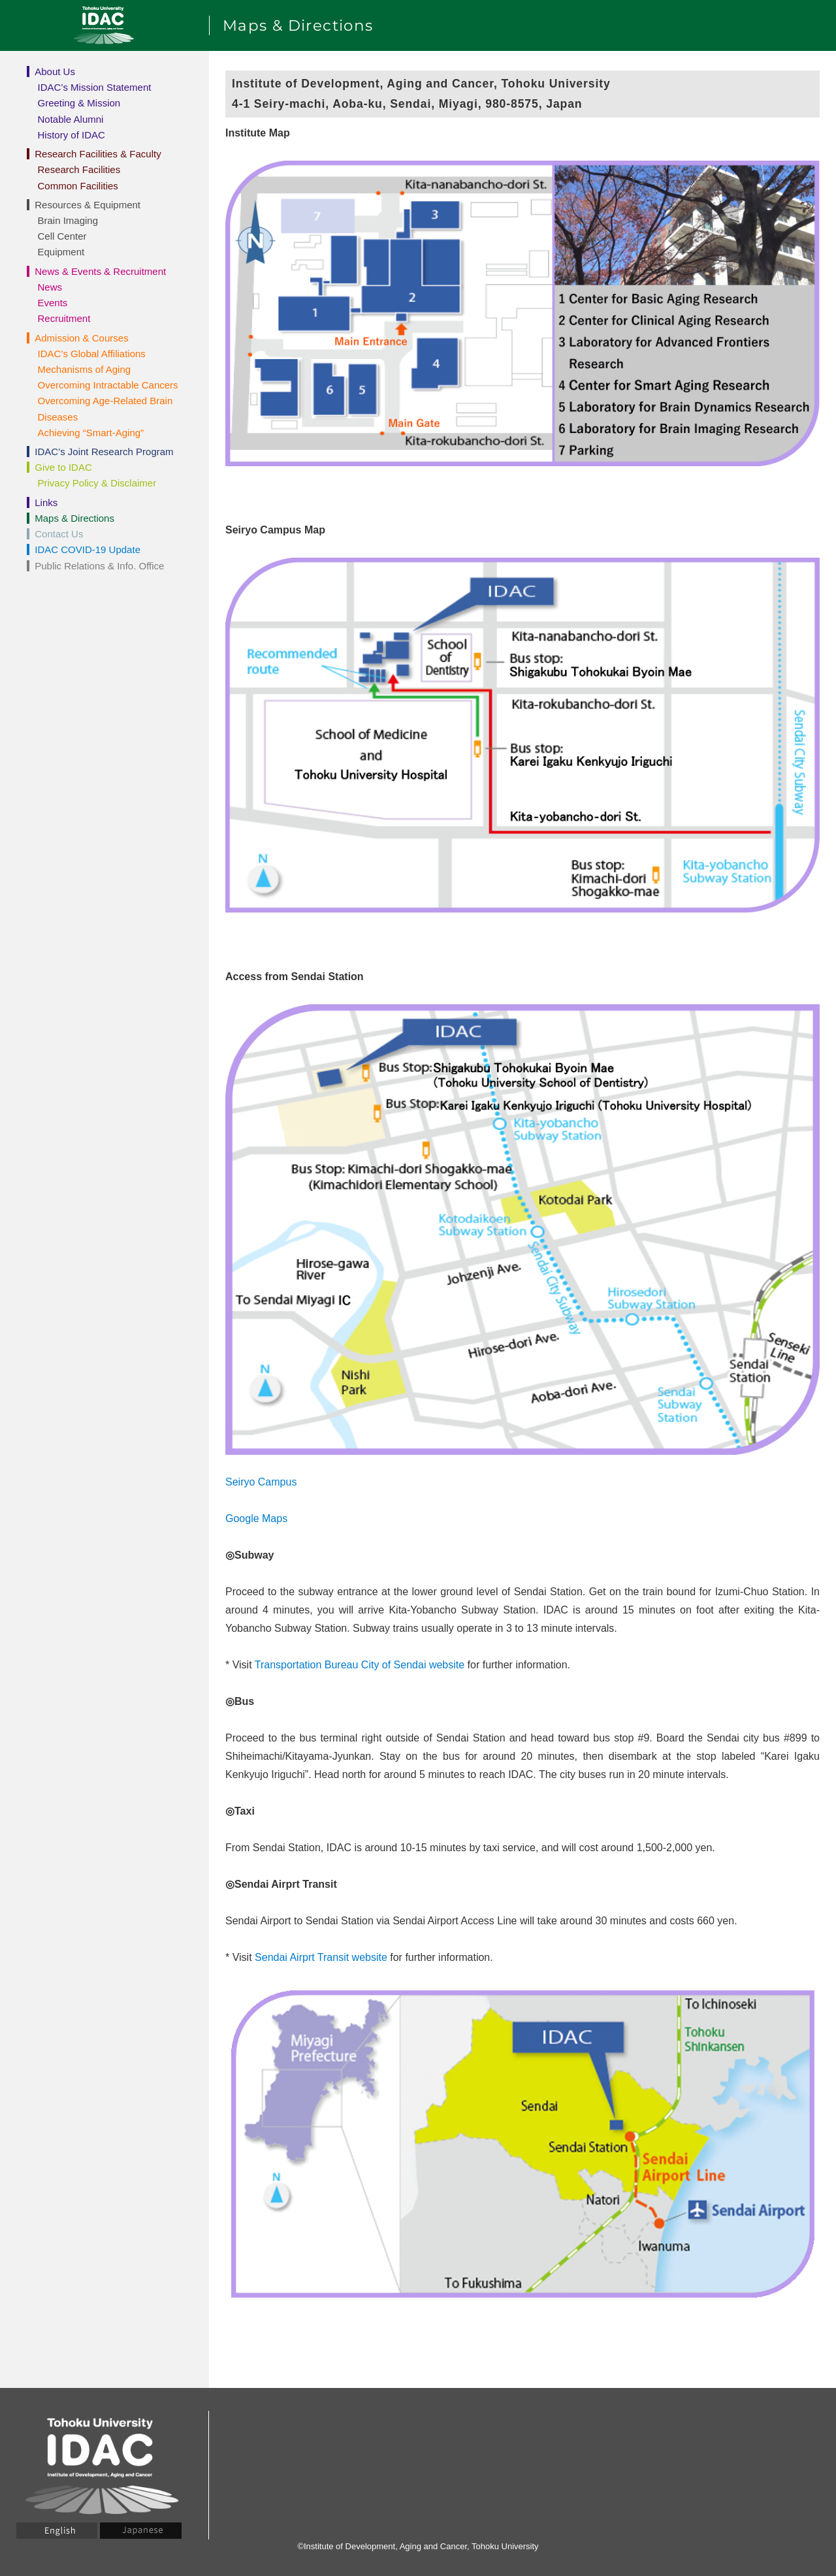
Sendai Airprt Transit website (321, 1957)
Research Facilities (79, 169)
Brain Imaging (68, 220)
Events (53, 302)
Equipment (61, 251)
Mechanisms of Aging (84, 369)
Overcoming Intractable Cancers (108, 384)
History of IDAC (71, 134)
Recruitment (64, 318)
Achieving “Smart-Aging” (91, 432)
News (50, 287)
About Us (55, 71)
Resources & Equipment (87, 204)
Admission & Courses (81, 337)
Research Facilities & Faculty (98, 153)
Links (46, 502)
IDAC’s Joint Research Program (104, 451)
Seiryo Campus (261, 1481)
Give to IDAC (63, 467)
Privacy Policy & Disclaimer (97, 482)
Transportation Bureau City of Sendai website (359, 1664)
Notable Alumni (71, 119)
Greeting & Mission (79, 102)
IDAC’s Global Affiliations (92, 353)
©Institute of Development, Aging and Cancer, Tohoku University (417, 2546)
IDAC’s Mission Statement (95, 87)
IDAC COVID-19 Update (87, 549)
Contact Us (59, 533)
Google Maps (256, 1518)
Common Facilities (78, 185)
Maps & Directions (74, 518)
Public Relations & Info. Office (99, 565)
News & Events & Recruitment (100, 271)
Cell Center (62, 236)
